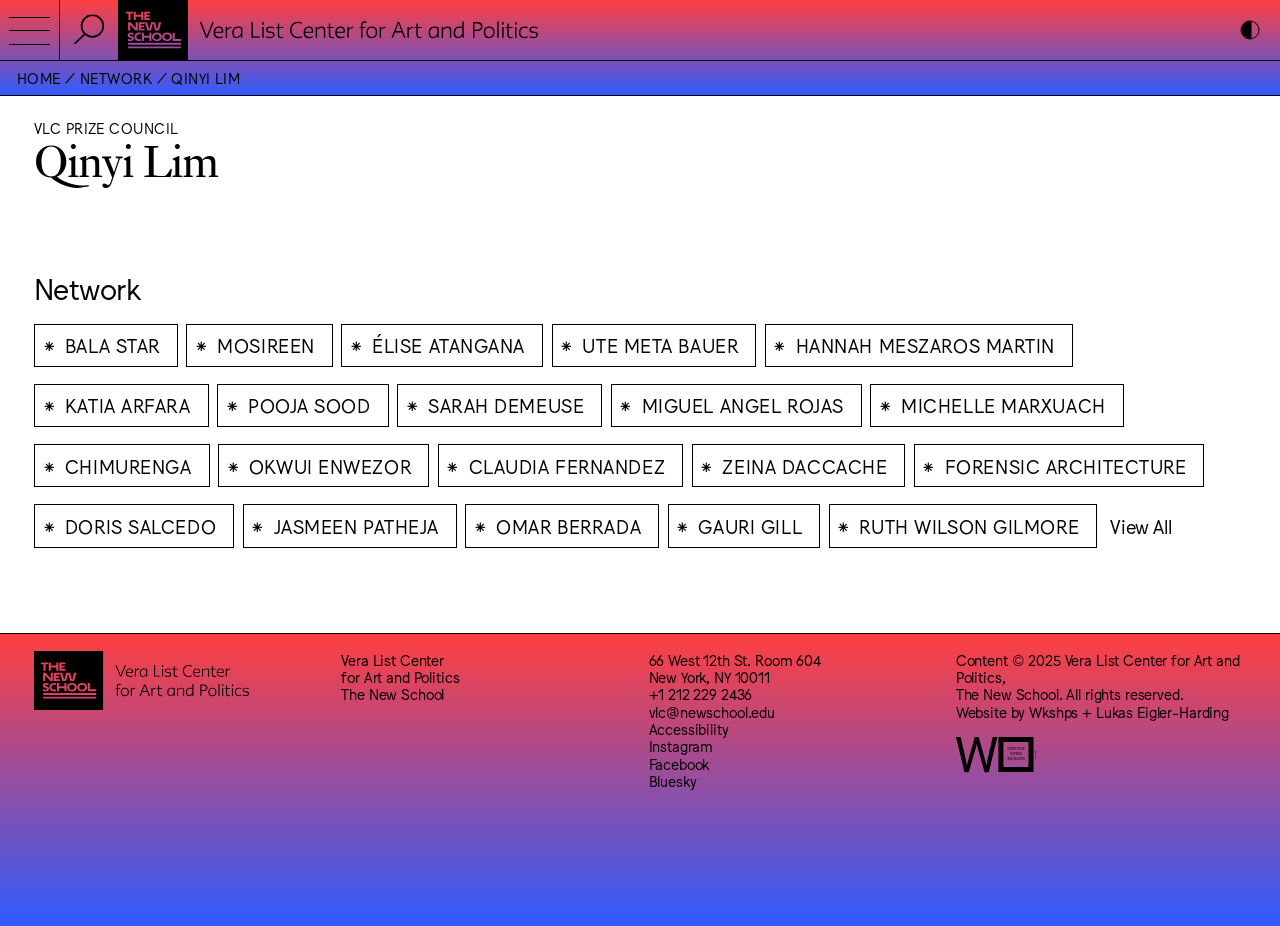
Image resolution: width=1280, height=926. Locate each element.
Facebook (679, 763)
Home (39, 77)
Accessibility (689, 728)
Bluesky (673, 780)
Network (116, 77)
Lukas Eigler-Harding (1162, 711)
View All (1140, 526)
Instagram (681, 745)
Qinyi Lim (205, 77)
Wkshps (1053, 711)
